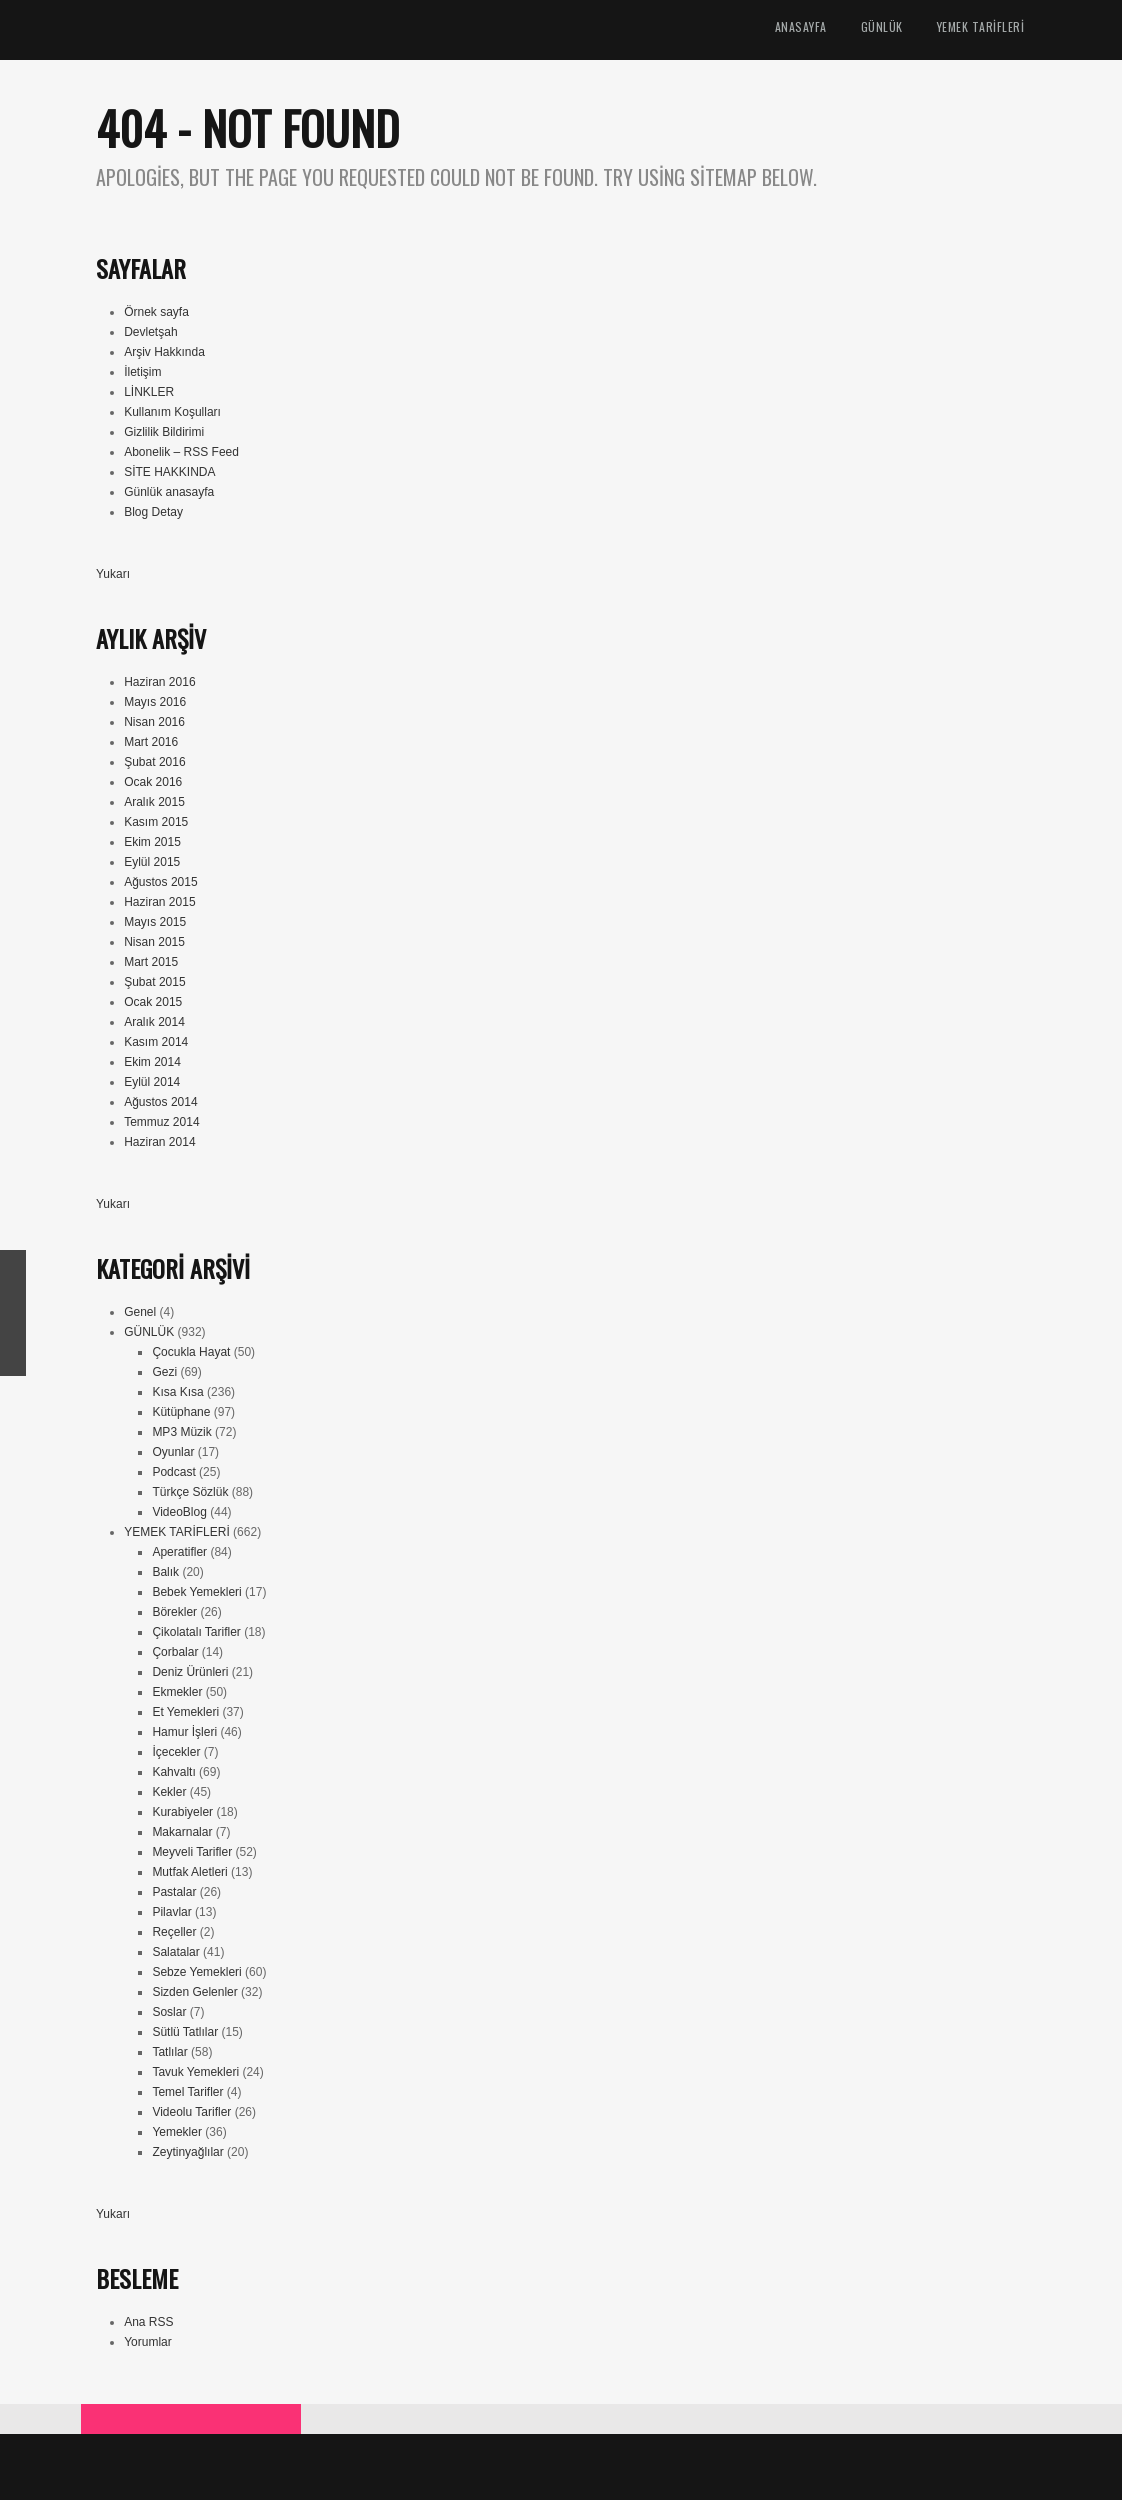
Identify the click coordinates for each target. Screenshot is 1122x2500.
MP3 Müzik (181, 1432)
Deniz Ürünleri (190, 1672)
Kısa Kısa (177, 1392)
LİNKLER (149, 392)
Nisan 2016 (154, 722)
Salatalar (175, 1952)
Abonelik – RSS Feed (181, 452)
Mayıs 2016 (155, 702)
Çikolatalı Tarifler (196, 1632)
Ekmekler (177, 1692)
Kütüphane (181, 1412)
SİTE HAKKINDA (169, 472)
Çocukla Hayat (191, 1352)
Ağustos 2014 (160, 1102)
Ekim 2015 (152, 842)
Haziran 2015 (159, 902)
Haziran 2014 (159, 1142)
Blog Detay (153, 512)
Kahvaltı (173, 1772)
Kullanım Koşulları (172, 412)
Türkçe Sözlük (190, 1492)
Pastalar (174, 1892)
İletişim (142, 372)
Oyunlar (173, 1452)
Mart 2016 (151, 742)
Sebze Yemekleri (196, 1972)
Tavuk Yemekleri (195, 2072)
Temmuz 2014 (161, 1122)
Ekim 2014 (152, 1062)
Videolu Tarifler (191, 2112)
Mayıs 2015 (155, 922)
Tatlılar (169, 2052)
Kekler (169, 1792)
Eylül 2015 (152, 862)
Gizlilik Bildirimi (164, 432)
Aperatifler (179, 1552)
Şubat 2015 (154, 982)
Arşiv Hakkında (164, 352)
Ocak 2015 (153, 1002)
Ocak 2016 (153, 782)
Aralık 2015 (154, 802)
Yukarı (113, 574)
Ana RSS (148, 2322)
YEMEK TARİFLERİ (981, 26)
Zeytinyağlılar (187, 2152)
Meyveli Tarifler (192, 1852)
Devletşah (150, 332)
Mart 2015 (151, 962)
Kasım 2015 (156, 822)
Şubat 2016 (154, 762)
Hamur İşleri (184, 1732)
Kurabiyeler (182, 1812)
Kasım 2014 (156, 1042)
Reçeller (174, 1932)
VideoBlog (179, 1512)
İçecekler (176, 1752)
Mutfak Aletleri (189, 1872)
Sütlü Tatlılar (185, 2032)
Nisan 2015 (154, 942)
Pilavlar (171, 1912)
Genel (140, 1312)
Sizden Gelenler (194, 1992)
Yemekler (177, 2132)
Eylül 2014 (152, 1082)
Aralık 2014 (154, 1022)
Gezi (164, 1372)
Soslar (169, 2012)
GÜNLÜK (882, 26)
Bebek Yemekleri (196, 1592)
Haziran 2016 (159, 682)
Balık (165, 1572)
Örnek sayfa (156, 312)
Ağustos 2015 (160, 882)
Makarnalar (182, 1832)
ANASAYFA (801, 26)
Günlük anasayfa (169, 492)
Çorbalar (175, 1652)
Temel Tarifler (187, 2092)
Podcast (173, 1472)
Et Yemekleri (185, 1712)
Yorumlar (148, 2342)
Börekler (174, 1612)
